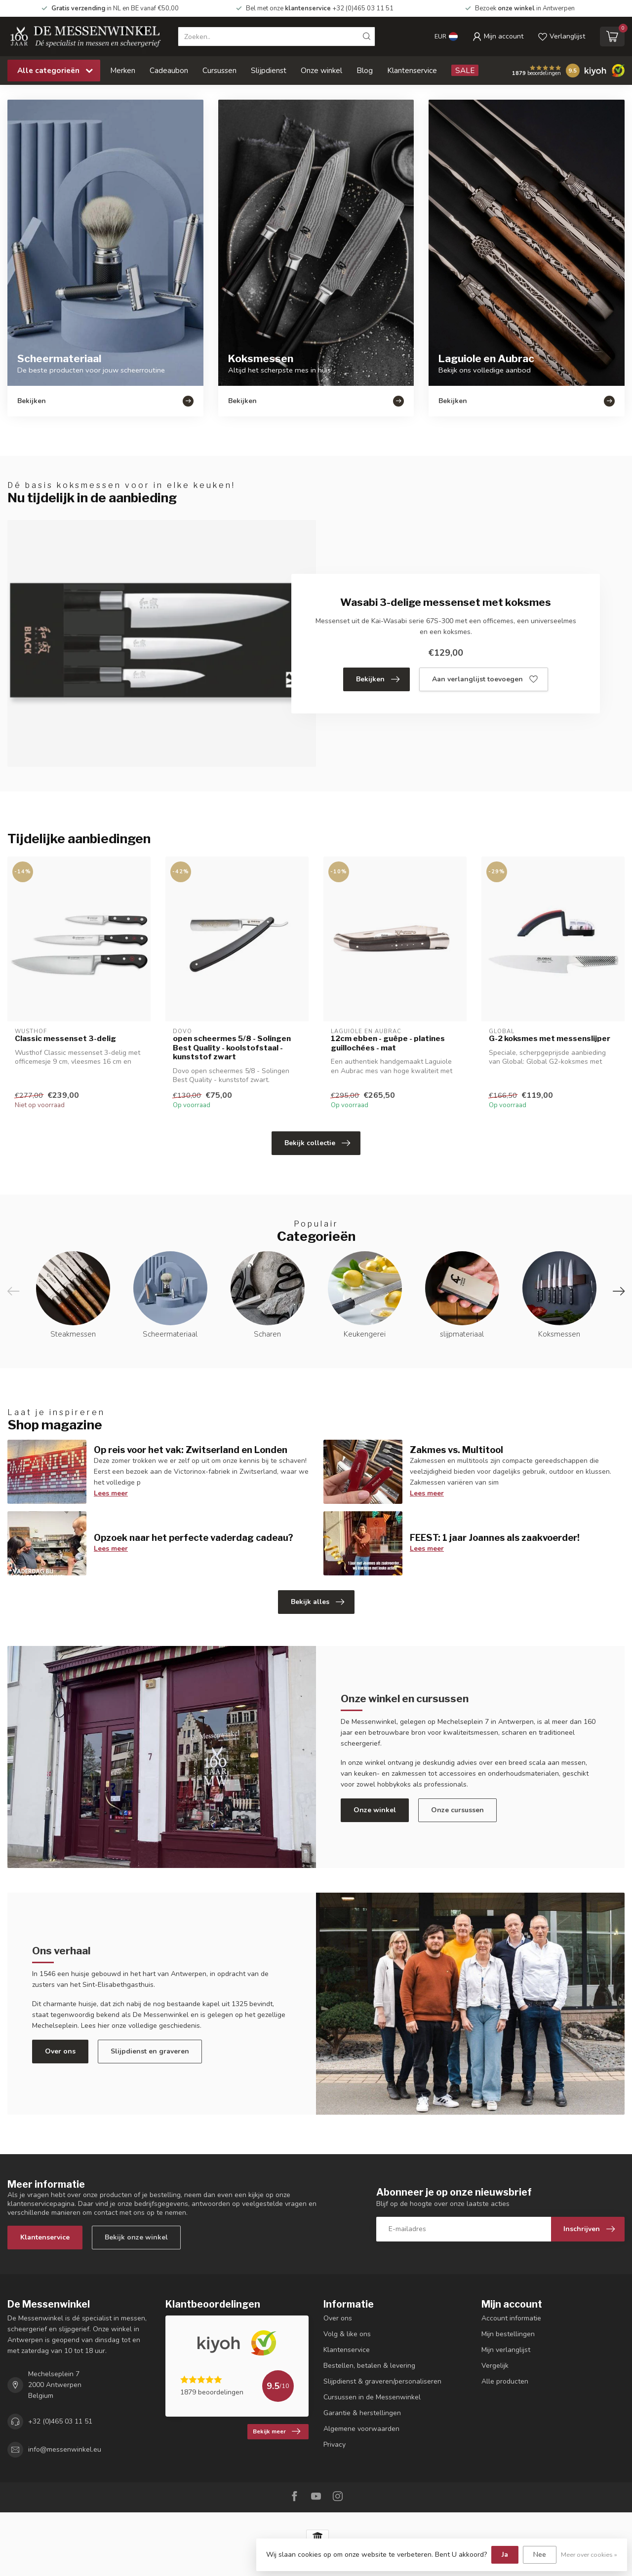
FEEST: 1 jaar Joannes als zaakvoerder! (495, 1537)
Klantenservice (412, 70)
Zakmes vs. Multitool (456, 1449)
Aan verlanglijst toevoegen (485, 679)
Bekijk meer (276, 2431)
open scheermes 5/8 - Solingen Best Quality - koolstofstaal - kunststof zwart (232, 1047)
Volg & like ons (347, 2334)
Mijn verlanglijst (505, 2349)
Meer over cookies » (589, 2554)
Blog (364, 70)
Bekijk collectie (317, 1143)
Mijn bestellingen (508, 2334)
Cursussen (219, 70)
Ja (505, 2554)
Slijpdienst (268, 70)
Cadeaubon (169, 70)
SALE (464, 70)
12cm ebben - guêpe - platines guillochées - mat (388, 1043)
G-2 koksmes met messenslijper (549, 1038)
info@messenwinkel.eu (64, 2449)
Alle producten (504, 2381)
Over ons (60, 2051)
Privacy (334, 2444)
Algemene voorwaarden (361, 2428)
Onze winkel (321, 70)
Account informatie (511, 2318)
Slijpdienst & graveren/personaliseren (382, 2381)
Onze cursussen (457, 1810)
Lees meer (111, 1493)
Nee (539, 2554)
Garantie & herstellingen (362, 2413)
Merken (122, 70)
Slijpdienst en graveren (150, 2051)
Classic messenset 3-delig (65, 1038)
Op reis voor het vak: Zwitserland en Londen (190, 1449)
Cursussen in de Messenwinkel (372, 2397)
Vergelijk (495, 2365)
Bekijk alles (317, 1602)
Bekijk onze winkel (136, 2237)
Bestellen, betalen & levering (369, 2365)
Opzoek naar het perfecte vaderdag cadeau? (193, 1537)
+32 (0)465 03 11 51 (60, 2421)
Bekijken (377, 679)
